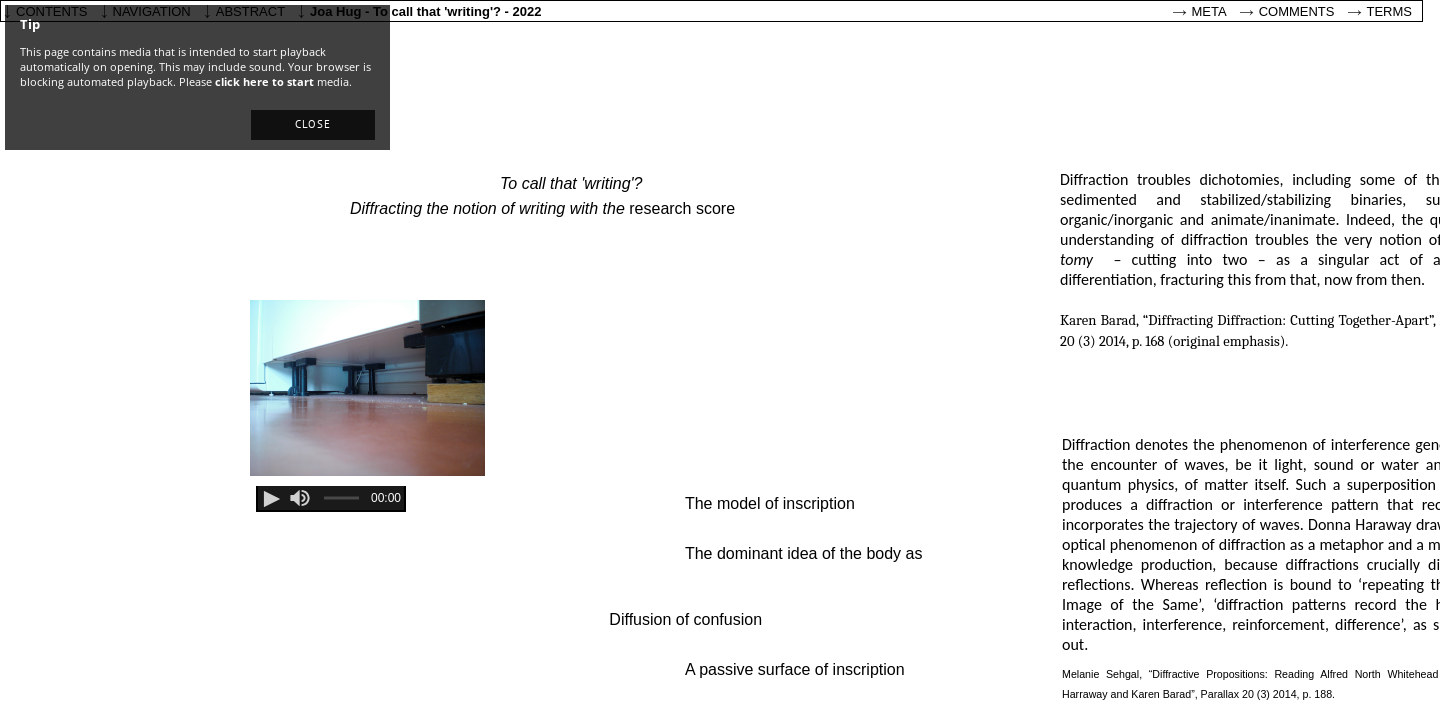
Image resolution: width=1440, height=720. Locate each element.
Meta (1209, 11)
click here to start (264, 81)
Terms (1390, 11)
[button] (313, 125)
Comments (1297, 11)
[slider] (300, 498)
